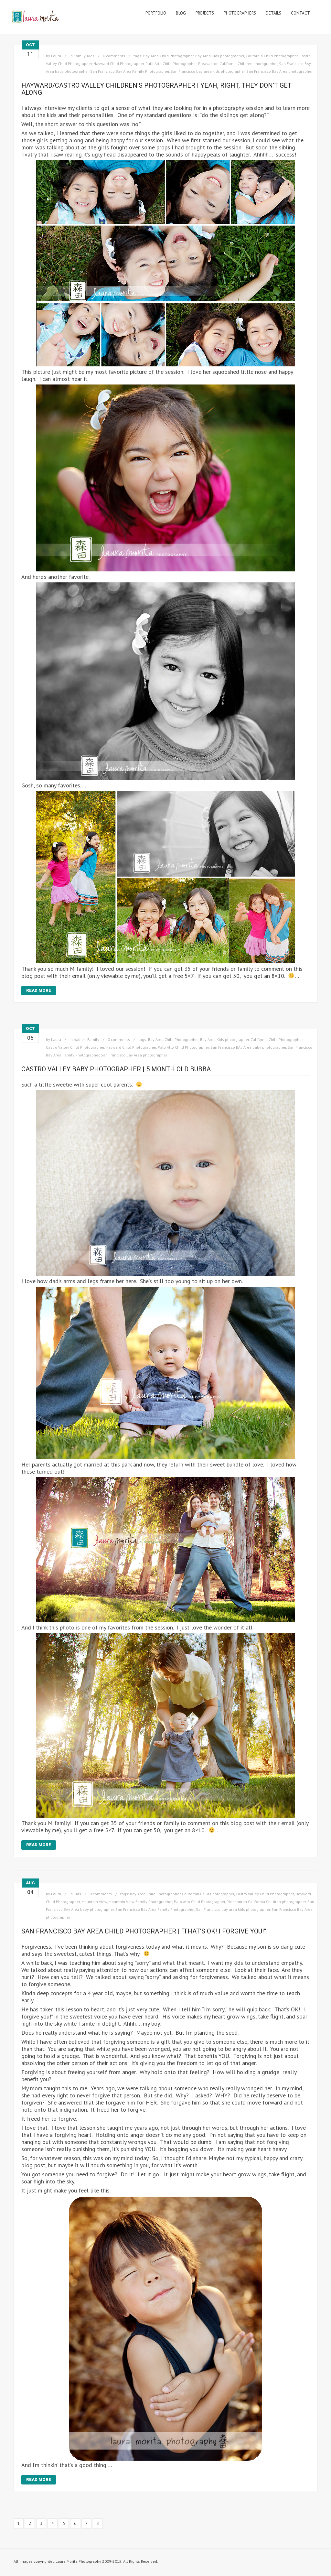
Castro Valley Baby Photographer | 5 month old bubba (116, 1069)
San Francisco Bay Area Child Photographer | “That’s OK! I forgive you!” (143, 1931)
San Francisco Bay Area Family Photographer (129, 71)
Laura (56, 55)
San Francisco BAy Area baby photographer (248, 1047)
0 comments (114, 55)
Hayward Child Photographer (118, 63)
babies (80, 1039)
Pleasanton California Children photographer (237, 63)
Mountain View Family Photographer (140, 1901)
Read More (38, 990)
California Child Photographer (272, 55)
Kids (90, 55)
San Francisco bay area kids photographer (208, 71)
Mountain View (94, 1901)
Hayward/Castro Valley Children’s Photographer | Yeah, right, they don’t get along (156, 88)
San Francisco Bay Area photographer (279, 71)
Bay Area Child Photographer (168, 55)
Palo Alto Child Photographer (171, 63)
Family (79, 55)
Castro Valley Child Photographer (75, 1047)
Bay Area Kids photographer (219, 55)
